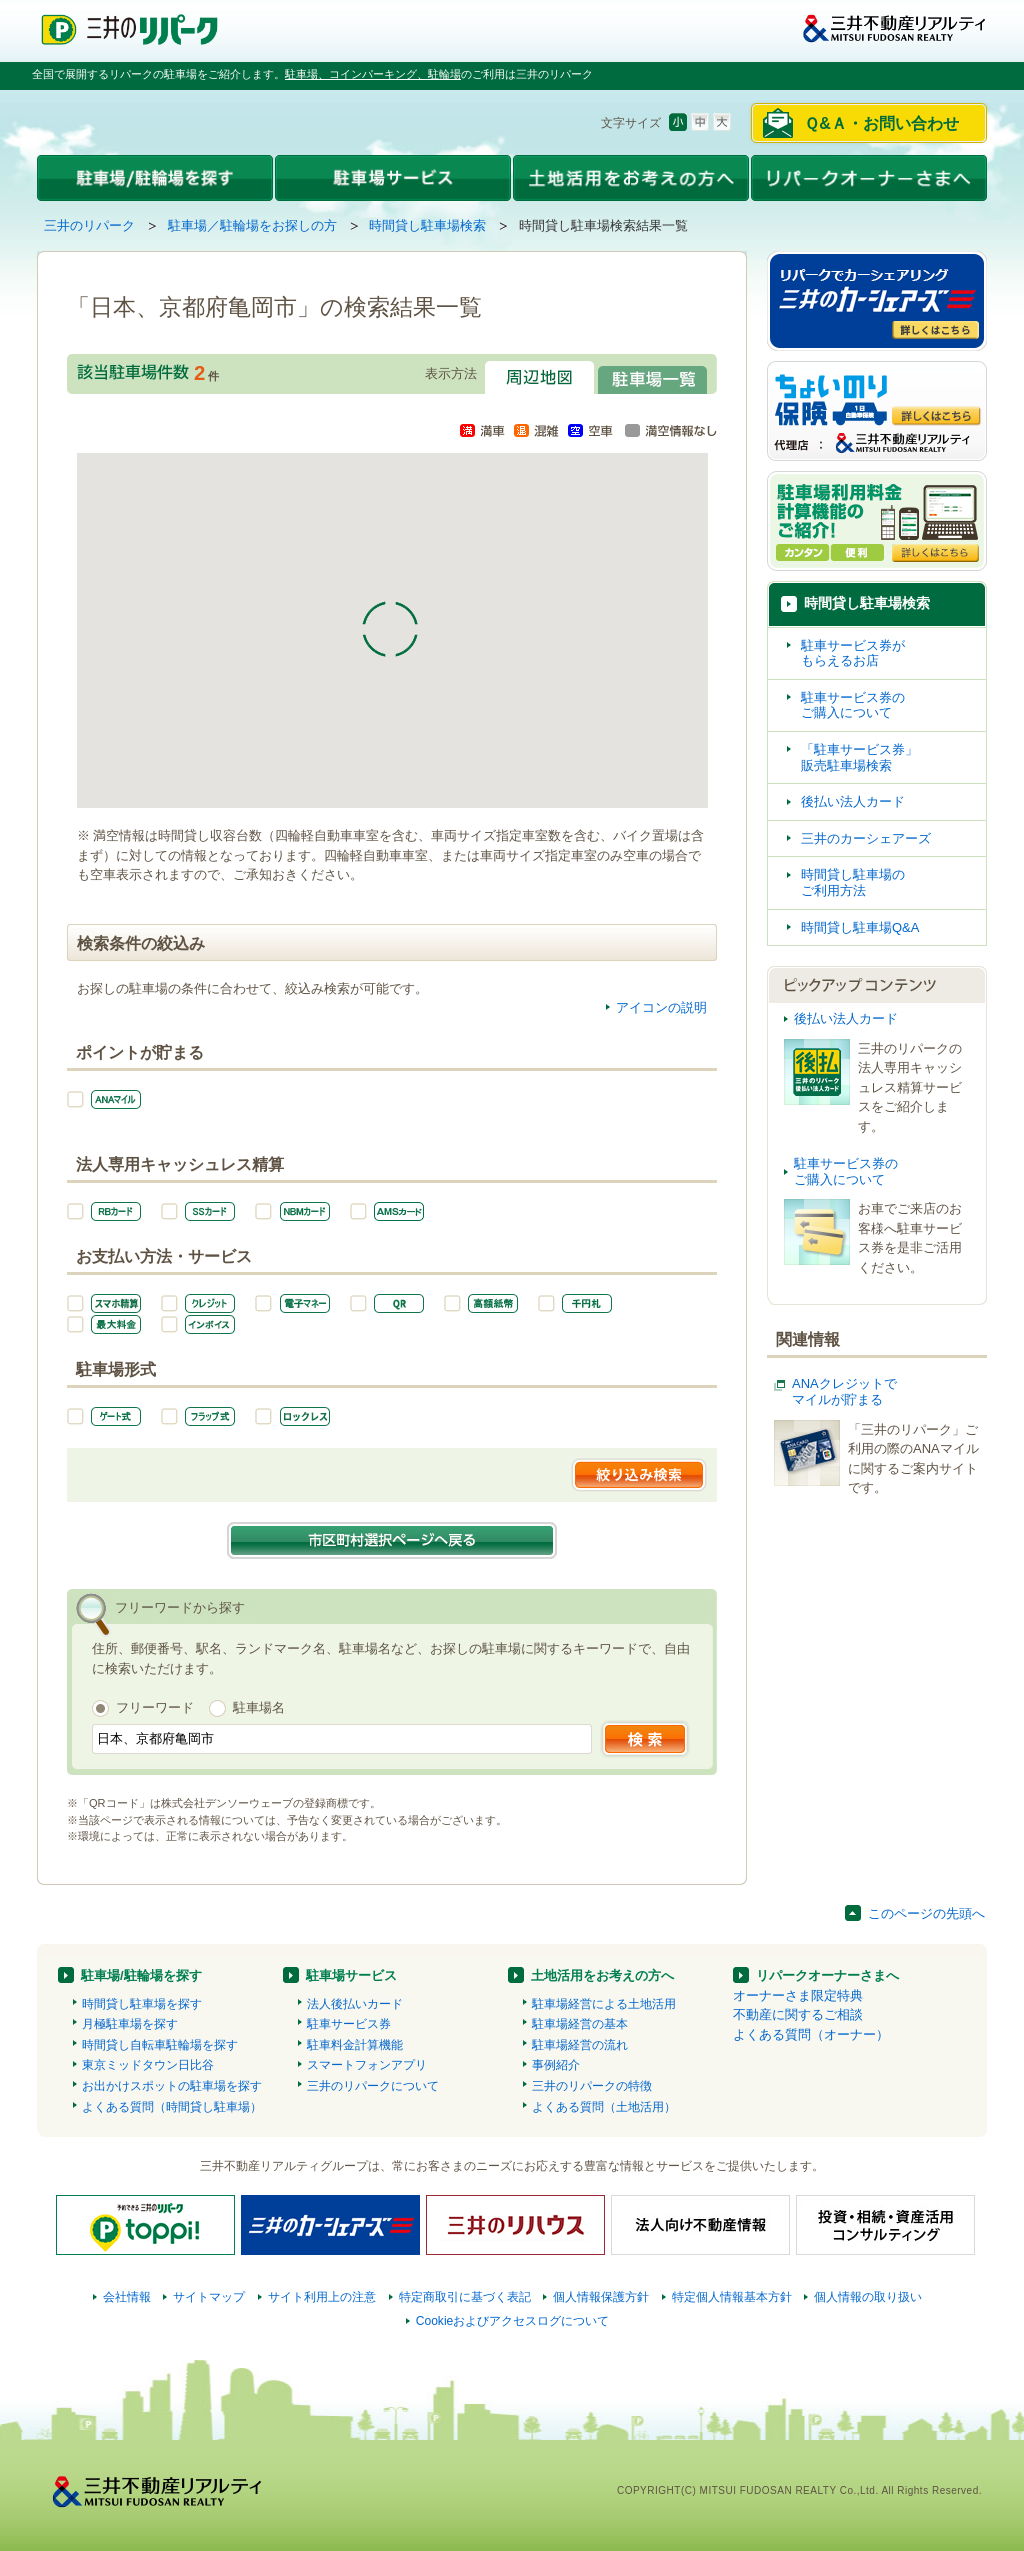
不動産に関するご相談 (798, 2014)
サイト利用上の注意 (322, 2297)
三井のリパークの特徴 (592, 2086)
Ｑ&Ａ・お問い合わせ (881, 123)
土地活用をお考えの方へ (602, 1975)
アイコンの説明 (661, 1007)
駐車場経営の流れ (580, 2045)
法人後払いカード (355, 2004)
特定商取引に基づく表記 (465, 2297)
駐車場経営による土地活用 (604, 2004)
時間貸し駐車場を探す (142, 2004)
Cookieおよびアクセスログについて (513, 2321)
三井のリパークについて (373, 2086)
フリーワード (155, 1707)
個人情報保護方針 (601, 2297)
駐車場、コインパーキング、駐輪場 (373, 74)
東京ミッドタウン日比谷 (148, 2065)
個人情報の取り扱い (868, 2297)
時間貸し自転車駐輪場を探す (160, 2045)
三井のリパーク (89, 225)
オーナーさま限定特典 (798, 1995)
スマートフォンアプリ (367, 2065)
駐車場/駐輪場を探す (141, 1975)
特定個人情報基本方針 (732, 2297)
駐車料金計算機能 (355, 2045)
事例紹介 (556, 2065)
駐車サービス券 (349, 2024)
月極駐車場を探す (130, 2024)
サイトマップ (209, 2297)
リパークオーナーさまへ (827, 1975)
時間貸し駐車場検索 (427, 225)
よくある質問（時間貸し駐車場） (172, 2107)
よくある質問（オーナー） (811, 2034)
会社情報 (127, 2297)
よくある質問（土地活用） (604, 2107)
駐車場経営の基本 (580, 2024)
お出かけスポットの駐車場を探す (172, 2086)
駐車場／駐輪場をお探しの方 (252, 225)
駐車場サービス (351, 1975)
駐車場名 (259, 1707)
